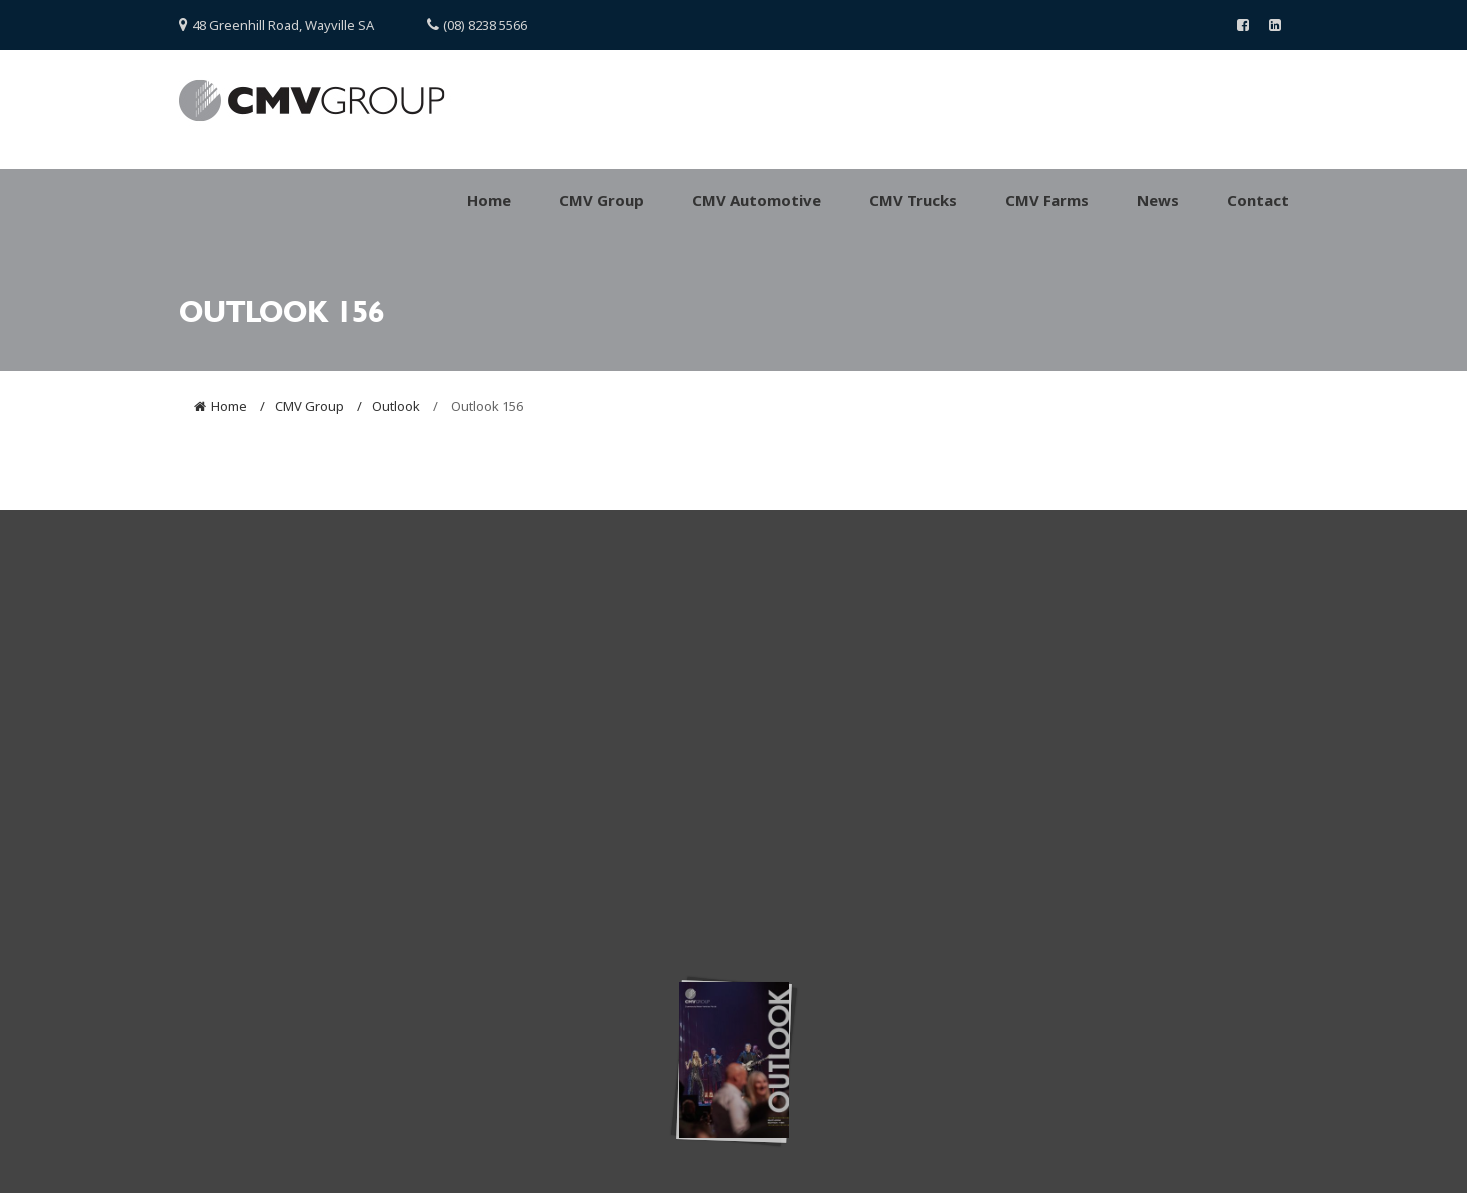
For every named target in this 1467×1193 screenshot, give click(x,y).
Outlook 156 (485, 406)
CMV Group (309, 406)
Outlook (396, 406)
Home (229, 406)
